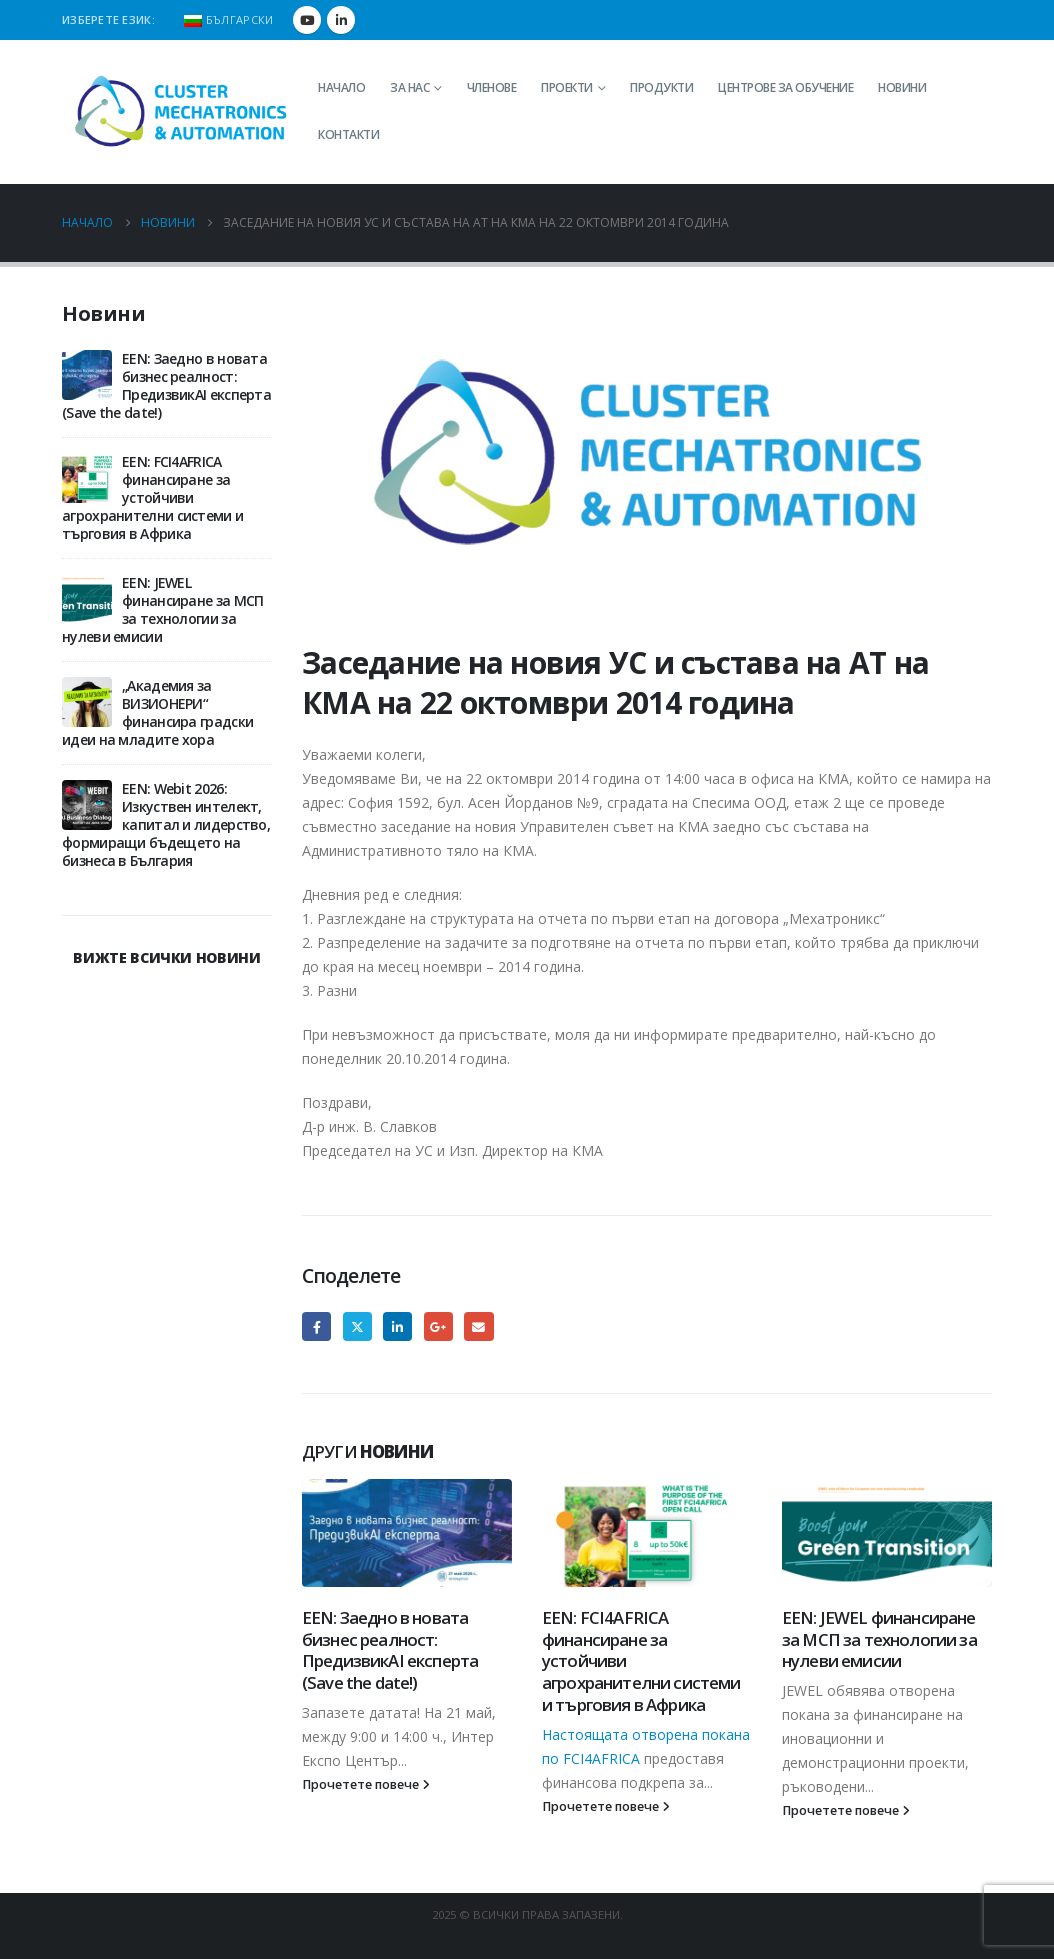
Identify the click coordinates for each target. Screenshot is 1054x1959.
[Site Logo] (182, 112)
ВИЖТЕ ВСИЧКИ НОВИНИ (166, 957)
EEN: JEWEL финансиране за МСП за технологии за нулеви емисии (879, 1639)
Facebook (316, 1326)
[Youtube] (307, 20)
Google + (438, 1326)
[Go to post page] (407, 1533)
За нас (409, 87)
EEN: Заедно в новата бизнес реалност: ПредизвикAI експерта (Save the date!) (390, 1650)
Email (478, 1326)
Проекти (567, 87)
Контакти (348, 134)
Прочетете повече (366, 1784)
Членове (492, 87)
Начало (341, 87)
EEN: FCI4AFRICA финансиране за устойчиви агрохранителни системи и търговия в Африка (152, 497)
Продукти (661, 87)
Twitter (357, 1326)
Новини (902, 87)
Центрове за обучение (785, 87)
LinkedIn (397, 1326)
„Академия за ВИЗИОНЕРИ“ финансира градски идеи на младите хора (157, 712)
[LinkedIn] (341, 20)
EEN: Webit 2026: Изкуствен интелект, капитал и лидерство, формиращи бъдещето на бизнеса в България (166, 824)
